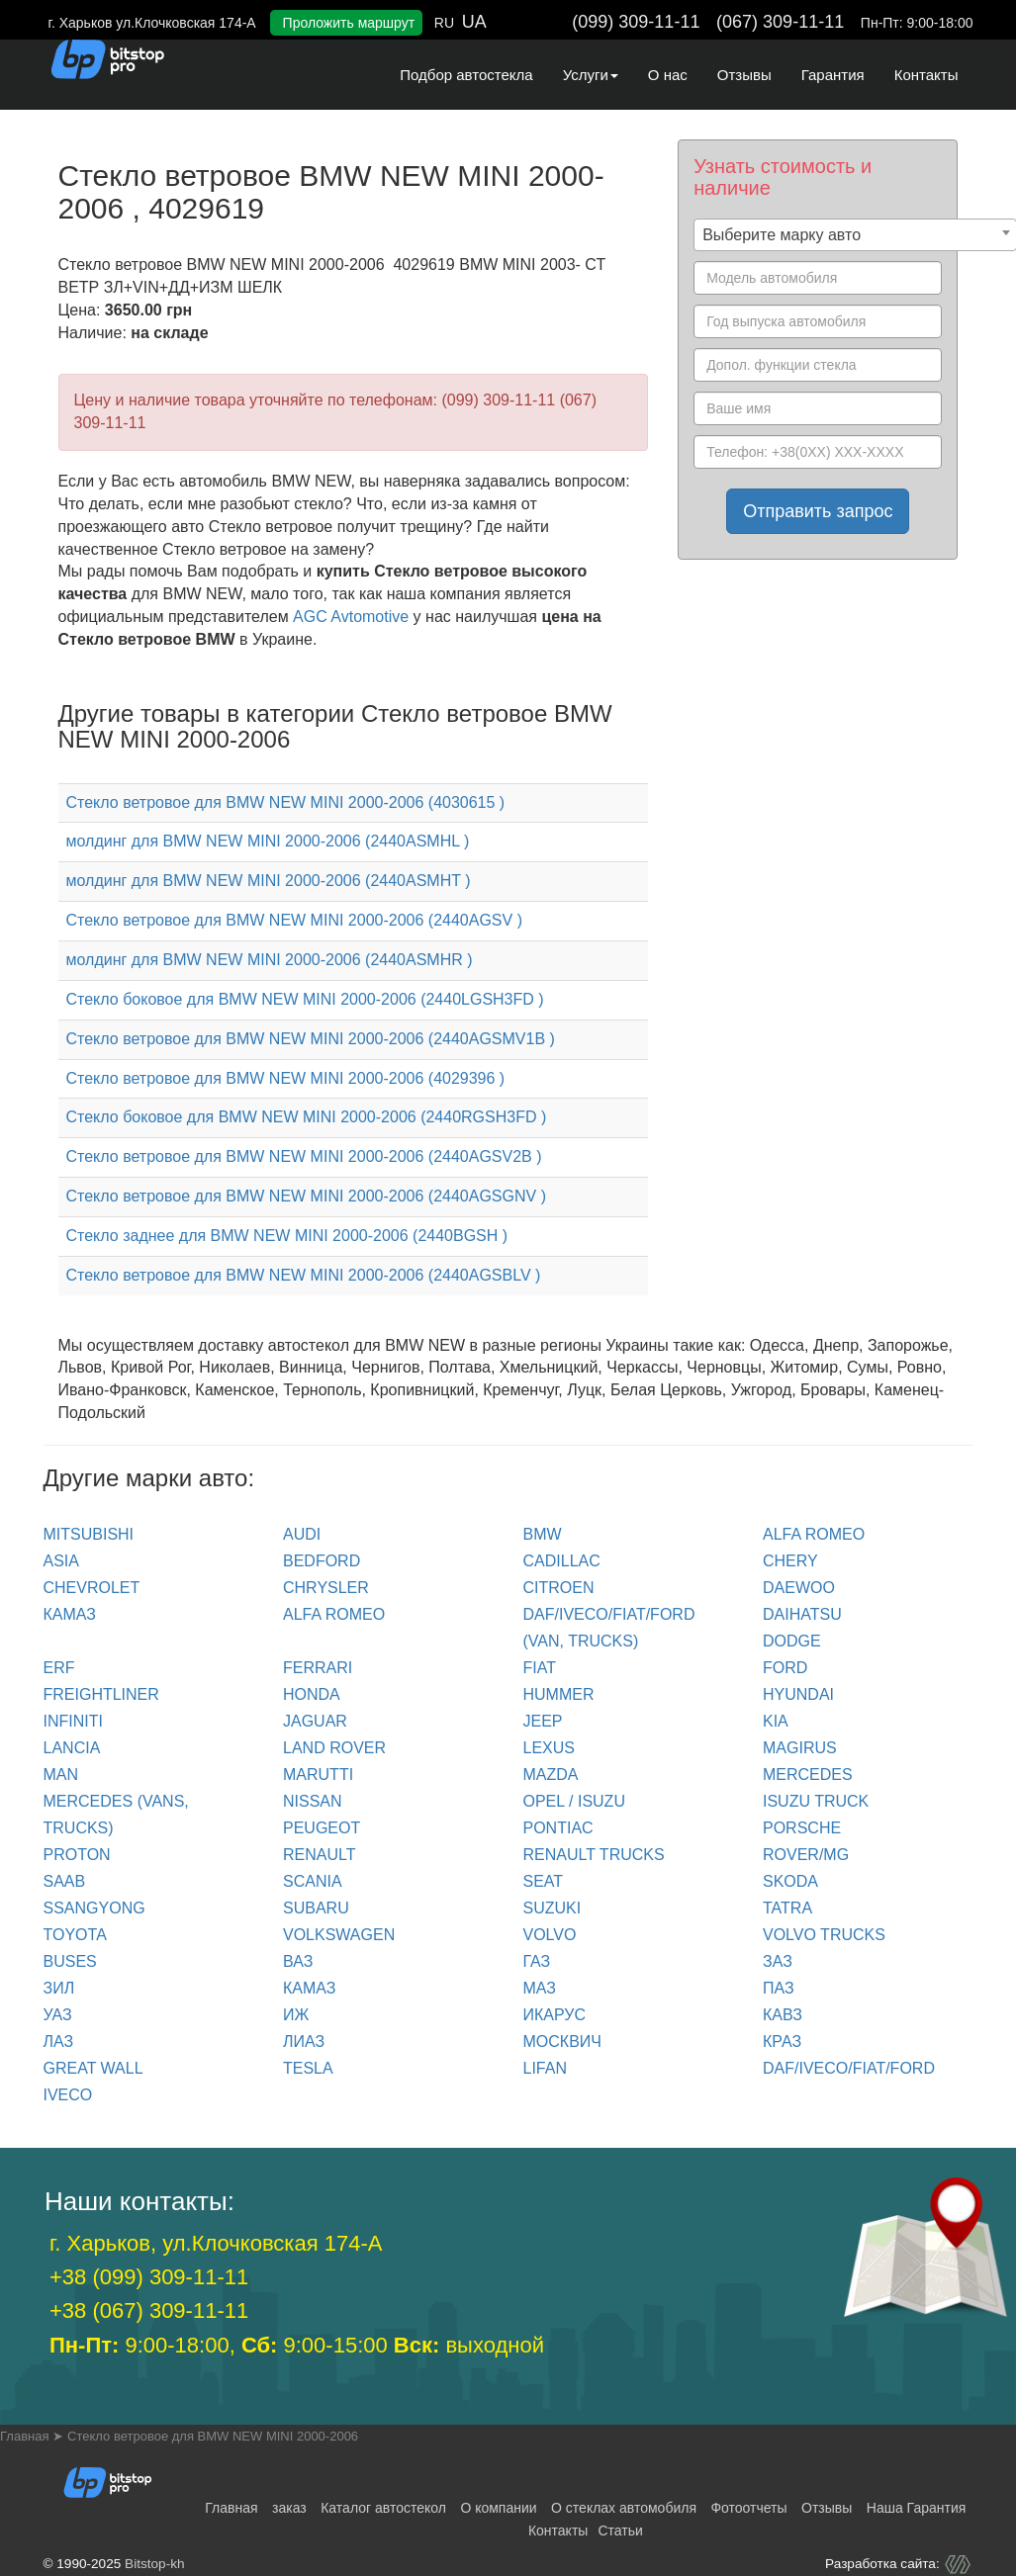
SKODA (790, 1881)
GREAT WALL (93, 2068)
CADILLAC (561, 1561)
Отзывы (744, 74)
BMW (542, 1534)
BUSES (70, 1961)
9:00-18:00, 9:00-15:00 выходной (296, 2345)
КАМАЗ (70, 1614)
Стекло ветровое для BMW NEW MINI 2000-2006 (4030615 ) (286, 802)
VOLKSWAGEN (339, 1934)
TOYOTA (75, 1934)
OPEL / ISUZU (574, 1801)
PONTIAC (558, 1828)
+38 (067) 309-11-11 (148, 2310)
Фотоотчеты (748, 2508)
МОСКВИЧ (562, 2041)
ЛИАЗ (303, 2041)
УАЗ (58, 2014)
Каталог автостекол (383, 2508)
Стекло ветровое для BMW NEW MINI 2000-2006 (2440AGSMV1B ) (310, 1038)
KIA (775, 1721)
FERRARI (317, 1667)
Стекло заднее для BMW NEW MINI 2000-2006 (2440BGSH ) (287, 1235)
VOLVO (550, 1934)
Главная (231, 2508)
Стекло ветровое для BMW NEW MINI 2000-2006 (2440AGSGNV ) (306, 1196)
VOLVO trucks (824, 1934)
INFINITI (73, 1721)
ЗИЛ (59, 1988)
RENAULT (319, 1854)
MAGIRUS (800, 1747)
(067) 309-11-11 (780, 22)
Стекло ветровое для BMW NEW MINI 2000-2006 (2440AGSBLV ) (303, 1275)
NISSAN (312, 1801)
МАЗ (539, 1988)
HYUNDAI (798, 1694)
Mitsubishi (89, 1534)
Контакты (926, 74)
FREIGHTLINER (101, 1694)
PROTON (77, 1854)
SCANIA (312, 1881)
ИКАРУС (555, 2014)
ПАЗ (778, 1988)
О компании (498, 2508)
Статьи (620, 2530)
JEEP (543, 1721)
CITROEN (559, 1587)
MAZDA (551, 1774)
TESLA (308, 2068)
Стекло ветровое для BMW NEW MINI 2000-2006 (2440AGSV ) (294, 920)
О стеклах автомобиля (623, 2508)
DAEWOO (799, 1587)
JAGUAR (315, 1721)
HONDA (311, 1694)
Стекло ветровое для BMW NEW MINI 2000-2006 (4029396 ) (286, 1078)
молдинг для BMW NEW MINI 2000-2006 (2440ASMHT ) (268, 880)
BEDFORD (321, 1561)
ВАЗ (298, 1961)
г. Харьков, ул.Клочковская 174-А (215, 2243)
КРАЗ (782, 2041)
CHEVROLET (92, 1587)
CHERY (790, 1561)
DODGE (792, 1641)
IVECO (68, 2095)
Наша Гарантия (917, 2508)
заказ (289, 2508)
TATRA (787, 1908)
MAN (61, 1774)
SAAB (65, 1881)
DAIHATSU (802, 1614)
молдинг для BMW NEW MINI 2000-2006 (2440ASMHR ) (269, 959)
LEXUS (549, 1747)
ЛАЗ (59, 2041)
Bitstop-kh (154, 2563)
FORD (785, 1667)
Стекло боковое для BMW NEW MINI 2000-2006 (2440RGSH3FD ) (306, 1117)
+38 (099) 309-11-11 (148, 2277)
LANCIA (72, 1747)
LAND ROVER (334, 1747)
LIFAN (545, 2068)
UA (474, 22)
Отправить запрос (817, 511)
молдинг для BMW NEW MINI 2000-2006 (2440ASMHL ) (268, 841)
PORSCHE (802, 1828)
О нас (668, 74)
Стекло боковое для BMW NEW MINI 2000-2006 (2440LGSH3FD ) (305, 999)
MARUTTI (318, 1774)
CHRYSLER (326, 1587)
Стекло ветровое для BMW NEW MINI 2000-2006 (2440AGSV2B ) (304, 1156)
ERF (59, 1667)
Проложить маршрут (349, 23)
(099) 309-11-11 (635, 22)
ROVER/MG (806, 1854)
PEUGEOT (321, 1828)
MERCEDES (808, 1774)
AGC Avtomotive (351, 616)
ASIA (61, 1561)
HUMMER (559, 1694)
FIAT (539, 1667)
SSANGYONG (94, 1908)
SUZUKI (552, 1908)
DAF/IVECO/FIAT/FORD (849, 2068)
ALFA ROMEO (814, 1534)
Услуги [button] (590, 74)
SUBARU (316, 1908)
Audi (302, 1534)
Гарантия (833, 74)
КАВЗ (782, 2014)
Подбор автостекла (466, 74)
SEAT (543, 1881)
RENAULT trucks (594, 1854)
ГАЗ (537, 1961)
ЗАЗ (777, 1961)
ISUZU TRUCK (816, 1801)
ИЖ (296, 2014)
